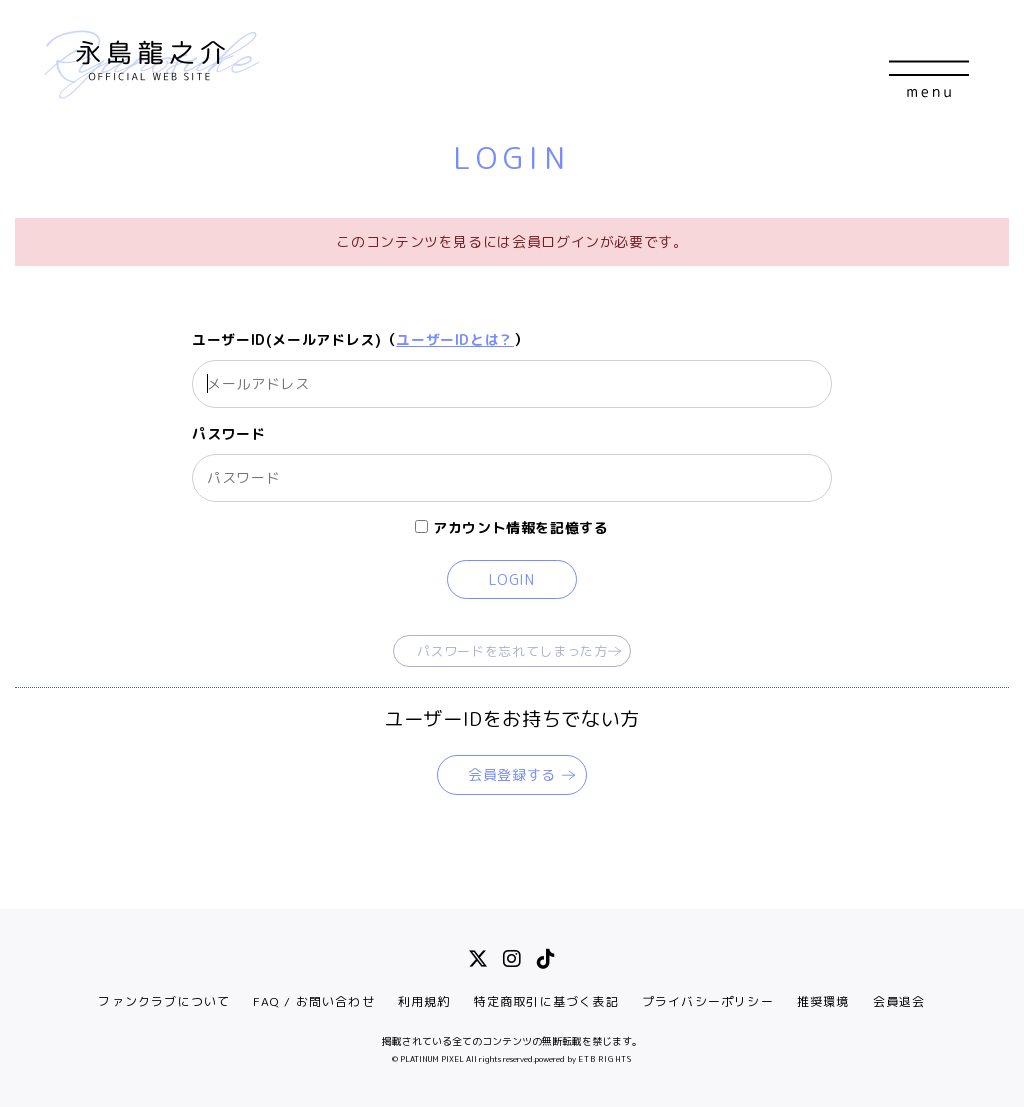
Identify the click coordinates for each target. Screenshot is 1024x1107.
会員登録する (512, 774)
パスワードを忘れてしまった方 (512, 651)
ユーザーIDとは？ (455, 339)
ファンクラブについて (164, 1001)
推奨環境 (823, 1001)
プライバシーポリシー (708, 1001)
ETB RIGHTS (605, 1059)
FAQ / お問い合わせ (313, 1001)
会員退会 (899, 1001)
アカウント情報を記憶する (511, 527)
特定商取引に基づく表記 (546, 1001)
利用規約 (424, 1001)
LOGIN (511, 579)
